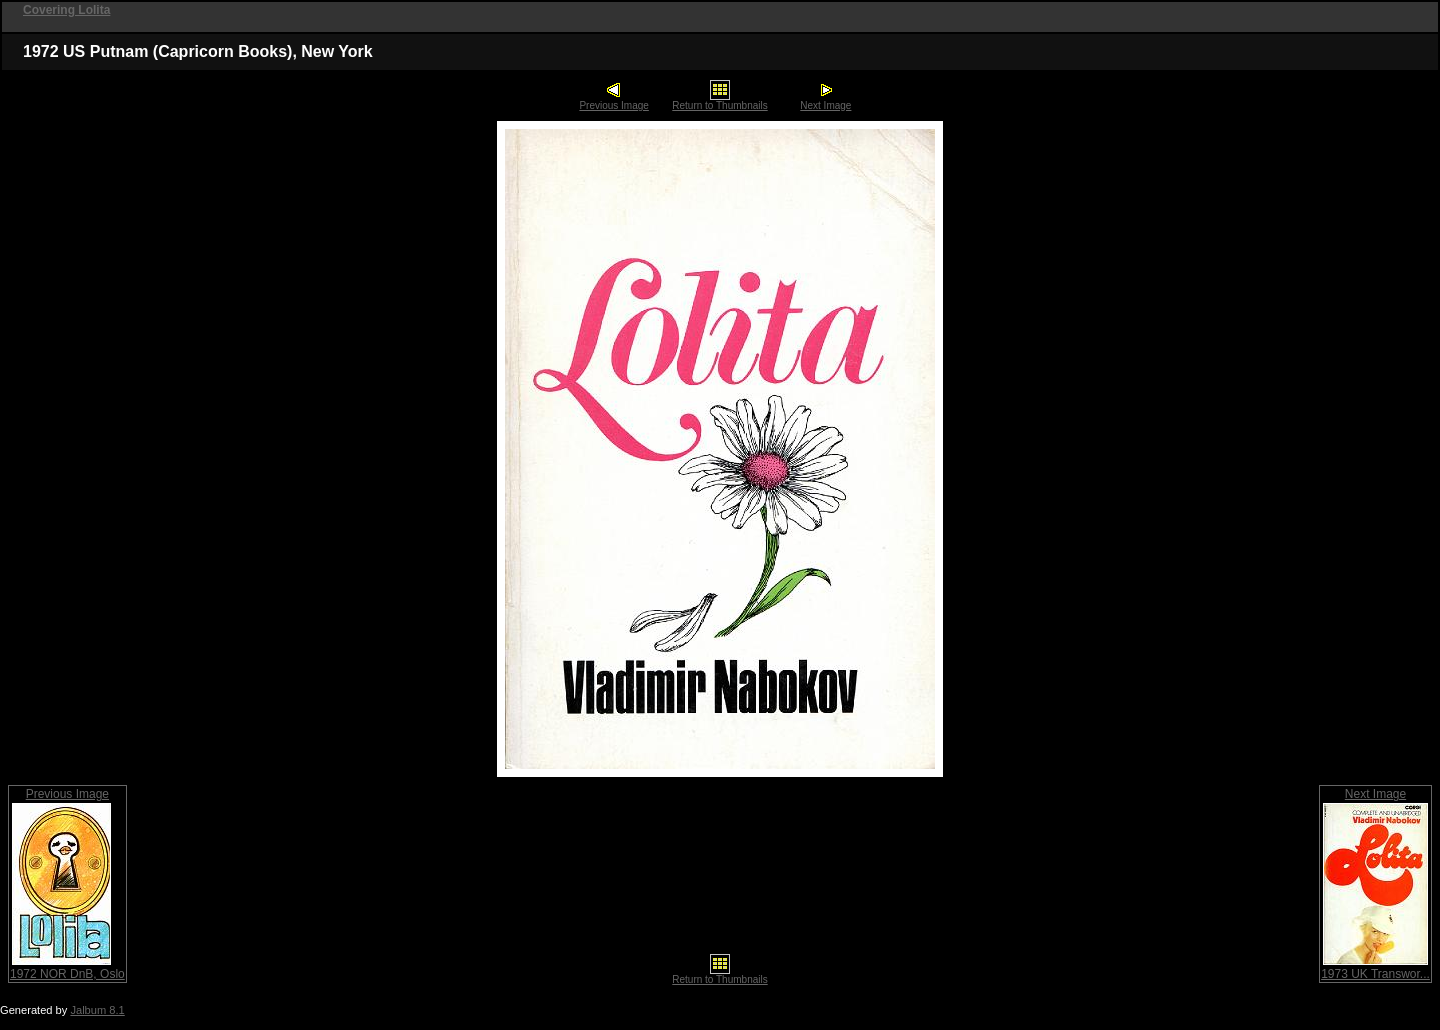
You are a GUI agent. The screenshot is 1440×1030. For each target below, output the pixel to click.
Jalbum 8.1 (97, 1010)
